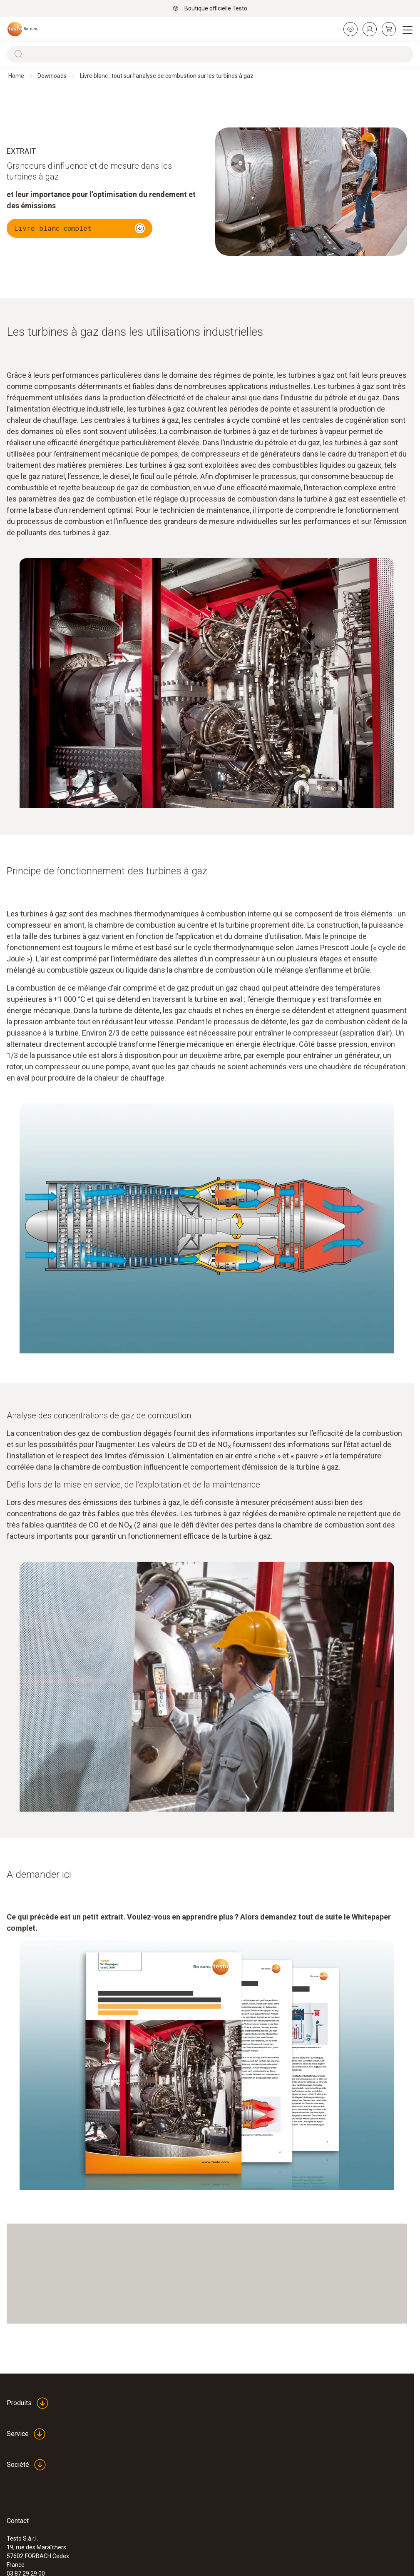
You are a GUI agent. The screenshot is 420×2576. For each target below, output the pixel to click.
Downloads (52, 75)
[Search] (210, 54)
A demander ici (39, 1874)
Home (16, 75)
